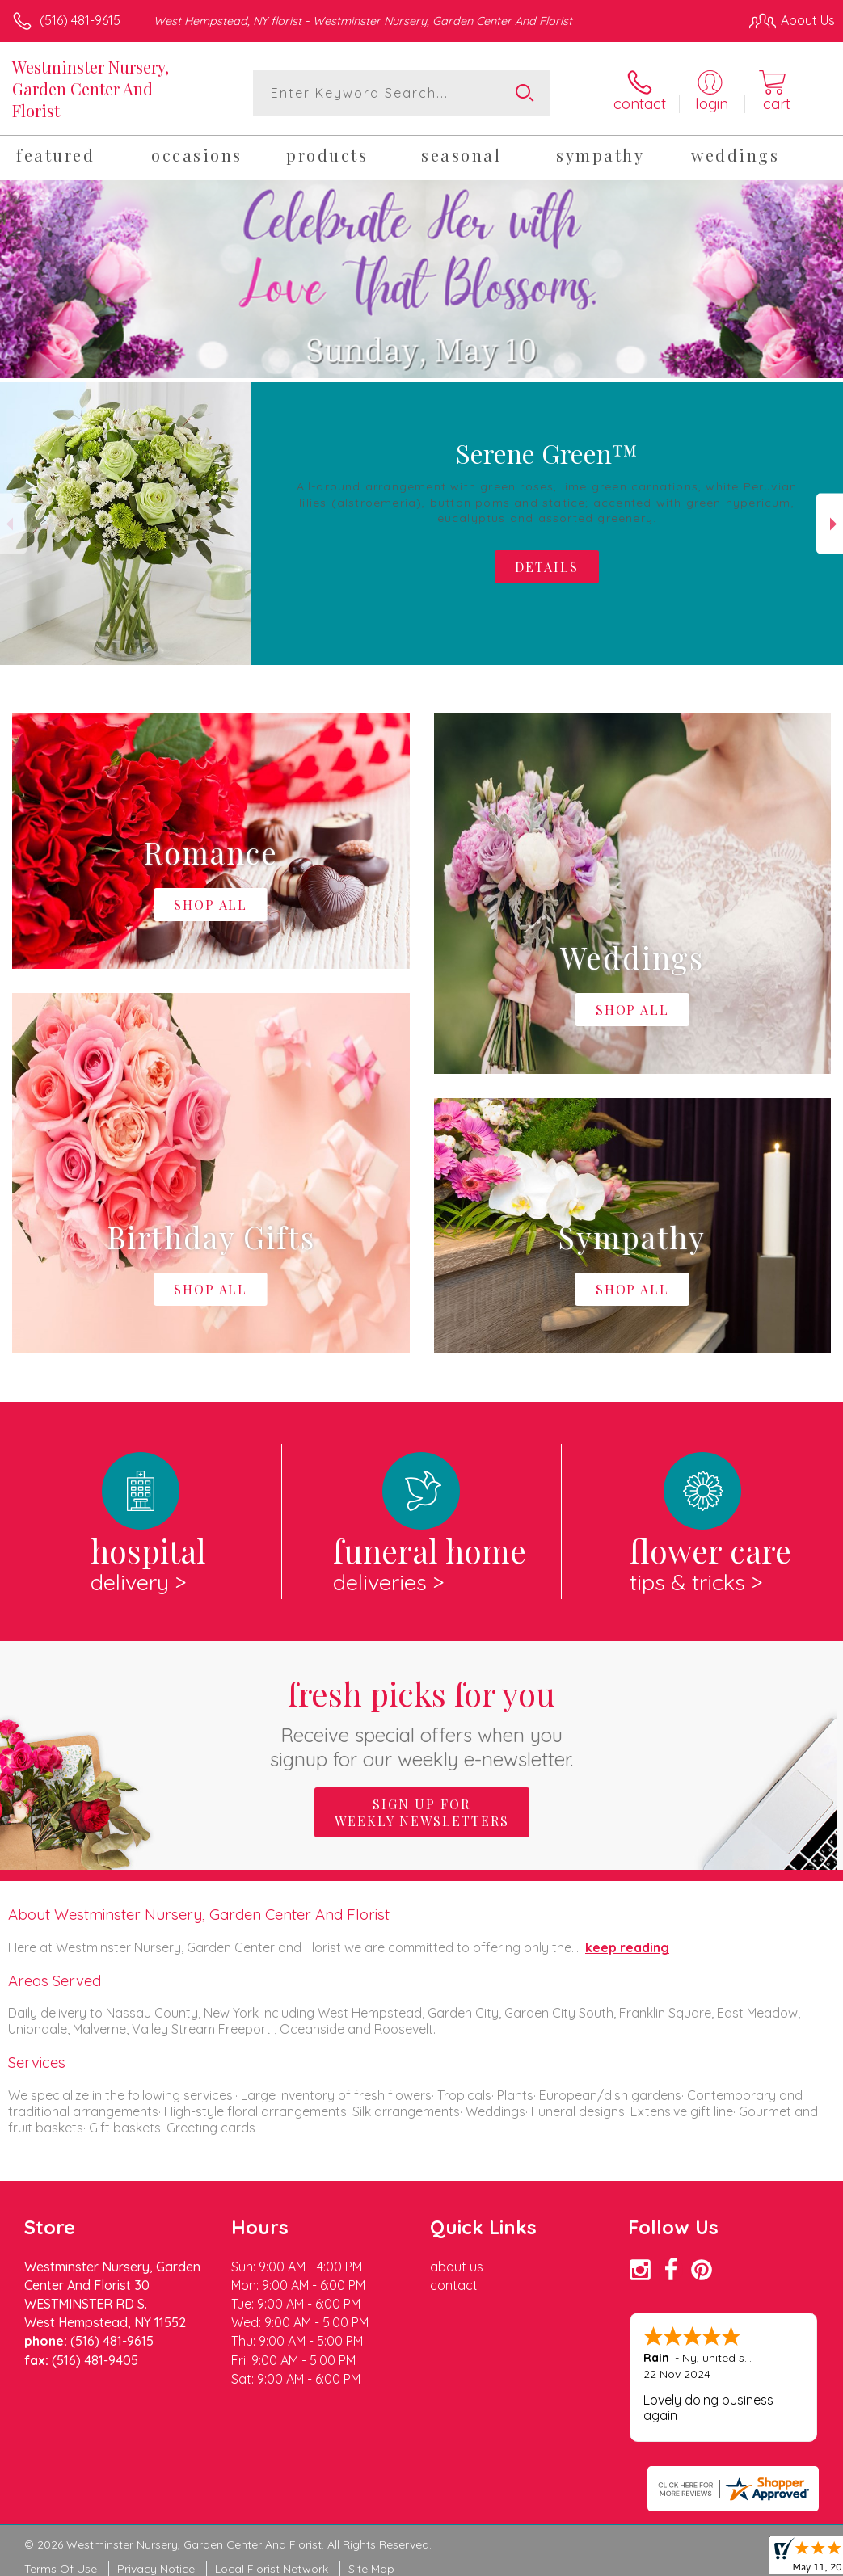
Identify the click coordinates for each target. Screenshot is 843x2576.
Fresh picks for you (421, 1721)
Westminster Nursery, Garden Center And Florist (90, 88)
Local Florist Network (271, 2568)
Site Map (371, 2568)
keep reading (627, 1947)
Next (829, 524)
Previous (13, 524)
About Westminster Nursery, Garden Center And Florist (199, 1914)
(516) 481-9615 (80, 20)
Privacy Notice (156, 2568)
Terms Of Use (60, 2568)
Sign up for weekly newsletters (422, 1812)
